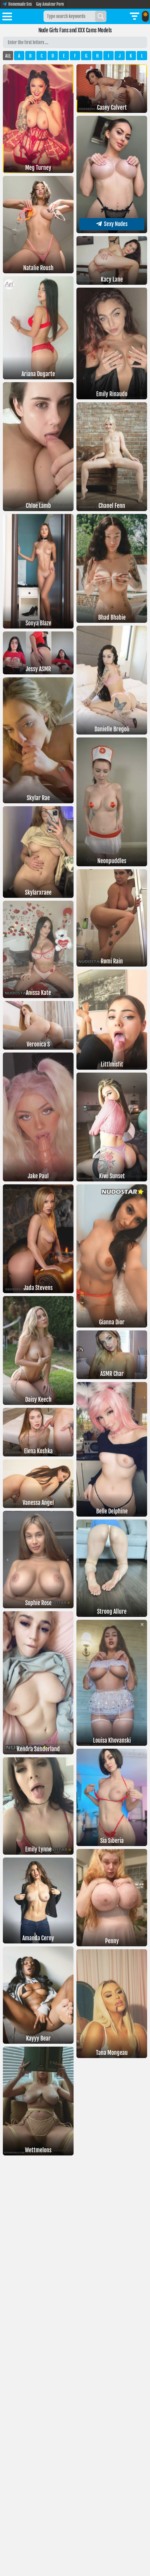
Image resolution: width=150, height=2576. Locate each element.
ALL (8, 56)
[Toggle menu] (7, 17)
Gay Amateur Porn (50, 4)
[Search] (100, 16)
